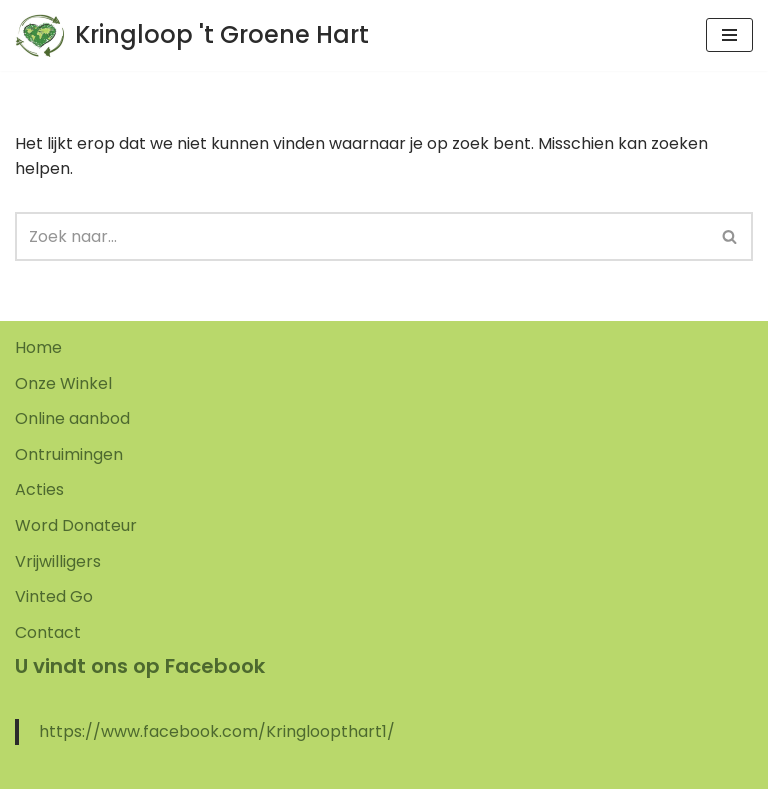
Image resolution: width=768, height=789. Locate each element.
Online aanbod (72, 418)
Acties (39, 489)
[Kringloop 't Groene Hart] (192, 35)
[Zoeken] (361, 236)
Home (38, 347)
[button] (729, 236)
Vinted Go (54, 596)
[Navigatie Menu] (729, 35)
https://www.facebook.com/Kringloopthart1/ (217, 731)
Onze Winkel (63, 383)
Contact (48, 632)
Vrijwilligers (58, 561)
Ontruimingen (69, 454)
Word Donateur (76, 525)
